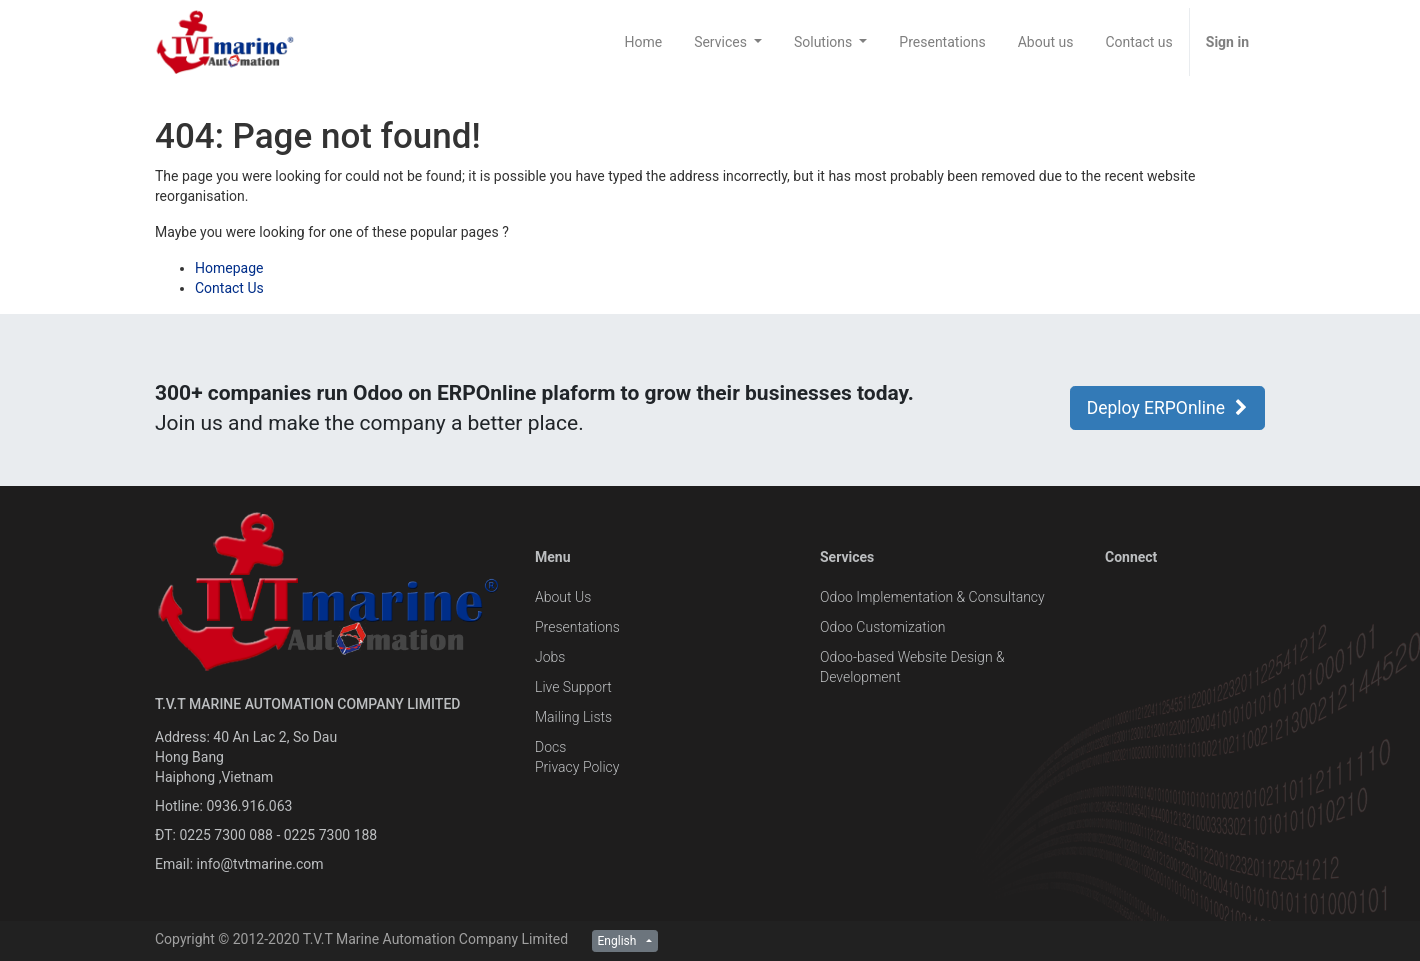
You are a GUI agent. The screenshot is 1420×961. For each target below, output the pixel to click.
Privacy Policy (577, 767)
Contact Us (229, 288)
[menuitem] (643, 42)
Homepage (229, 268)
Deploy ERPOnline (1167, 408)
